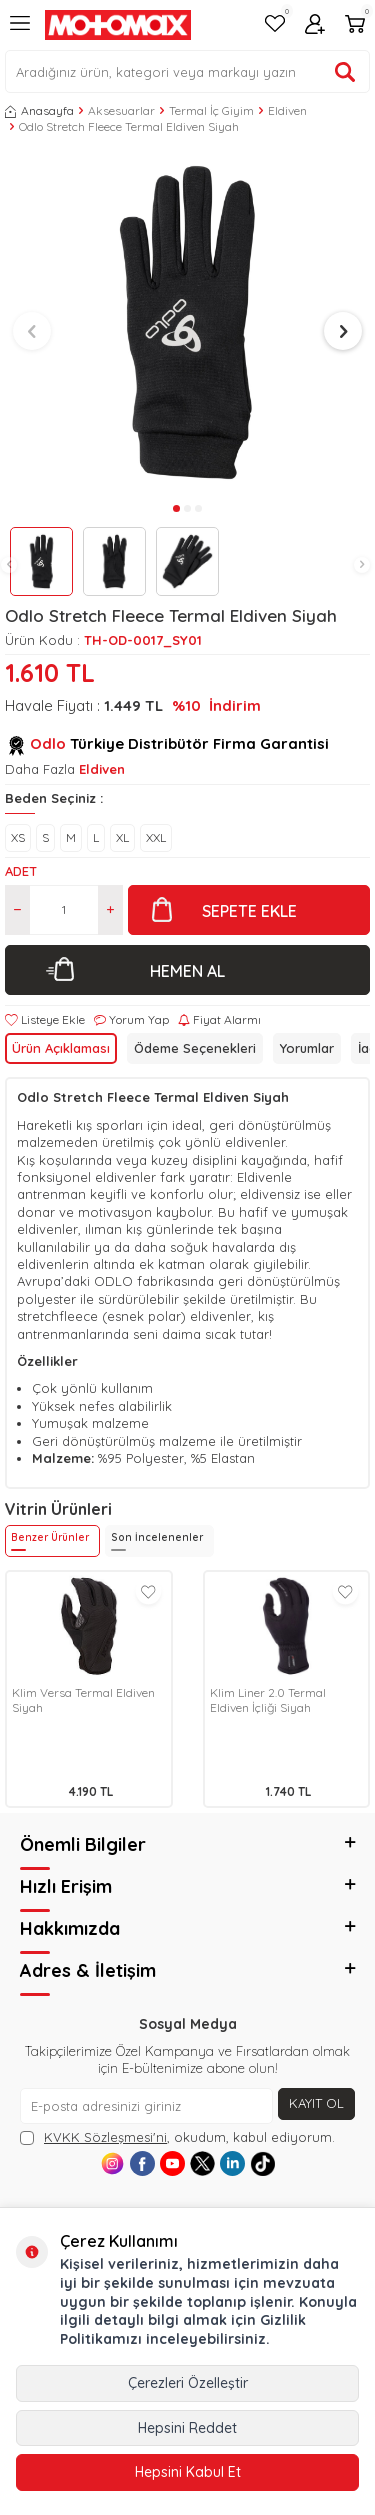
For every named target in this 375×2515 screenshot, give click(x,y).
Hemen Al (187, 971)
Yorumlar (307, 1048)
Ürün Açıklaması (61, 1048)
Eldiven (287, 110)
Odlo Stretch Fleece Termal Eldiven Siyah (129, 126)
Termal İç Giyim (211, 110)
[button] (9, 565)
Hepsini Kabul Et (188, 2472)
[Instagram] (112, 2163)
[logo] (118, 25)
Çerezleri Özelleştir (188, 2383)
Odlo (48, 743)
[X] (202, 2163)
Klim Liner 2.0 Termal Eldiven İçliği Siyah (268, 1700)
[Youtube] (172, 2163)
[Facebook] (142, 2163)
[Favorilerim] (275, 25)
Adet (21, 871)
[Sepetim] (355, 25)
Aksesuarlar (121, 110)
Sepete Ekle (249, 911)
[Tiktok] (262, 2163)
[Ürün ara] (345, 72)
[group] (187, 322)
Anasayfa (39, 110)
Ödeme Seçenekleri (195, 1048)
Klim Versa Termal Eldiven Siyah (83, 1700)
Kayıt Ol (316, 2103)
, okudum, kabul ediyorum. (177, 2137)
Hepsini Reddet (187, 2428)
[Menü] (20, 31)
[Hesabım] (315, 25)
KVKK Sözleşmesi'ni (105, 2137)
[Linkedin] (232, 2163)
